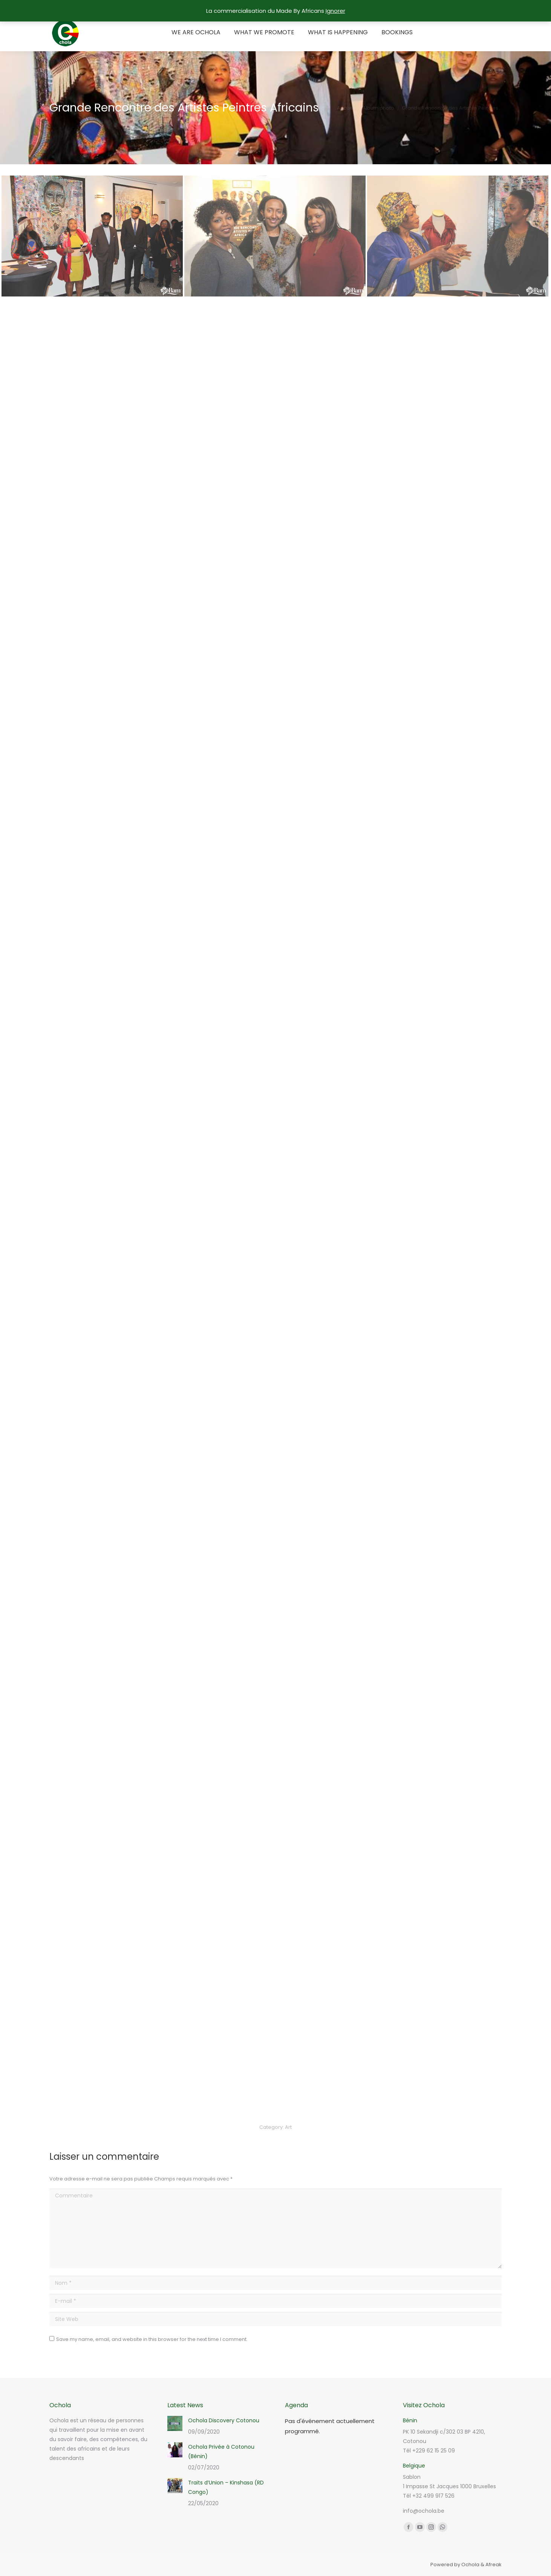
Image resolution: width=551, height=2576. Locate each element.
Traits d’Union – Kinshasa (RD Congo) (226, 2487)
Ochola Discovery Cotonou (223, 2420)
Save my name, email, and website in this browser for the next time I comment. (152, 2339)
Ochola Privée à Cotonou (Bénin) (221, 2451)
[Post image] (174, 2423)
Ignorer (335, 11)
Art (288, 2127)
